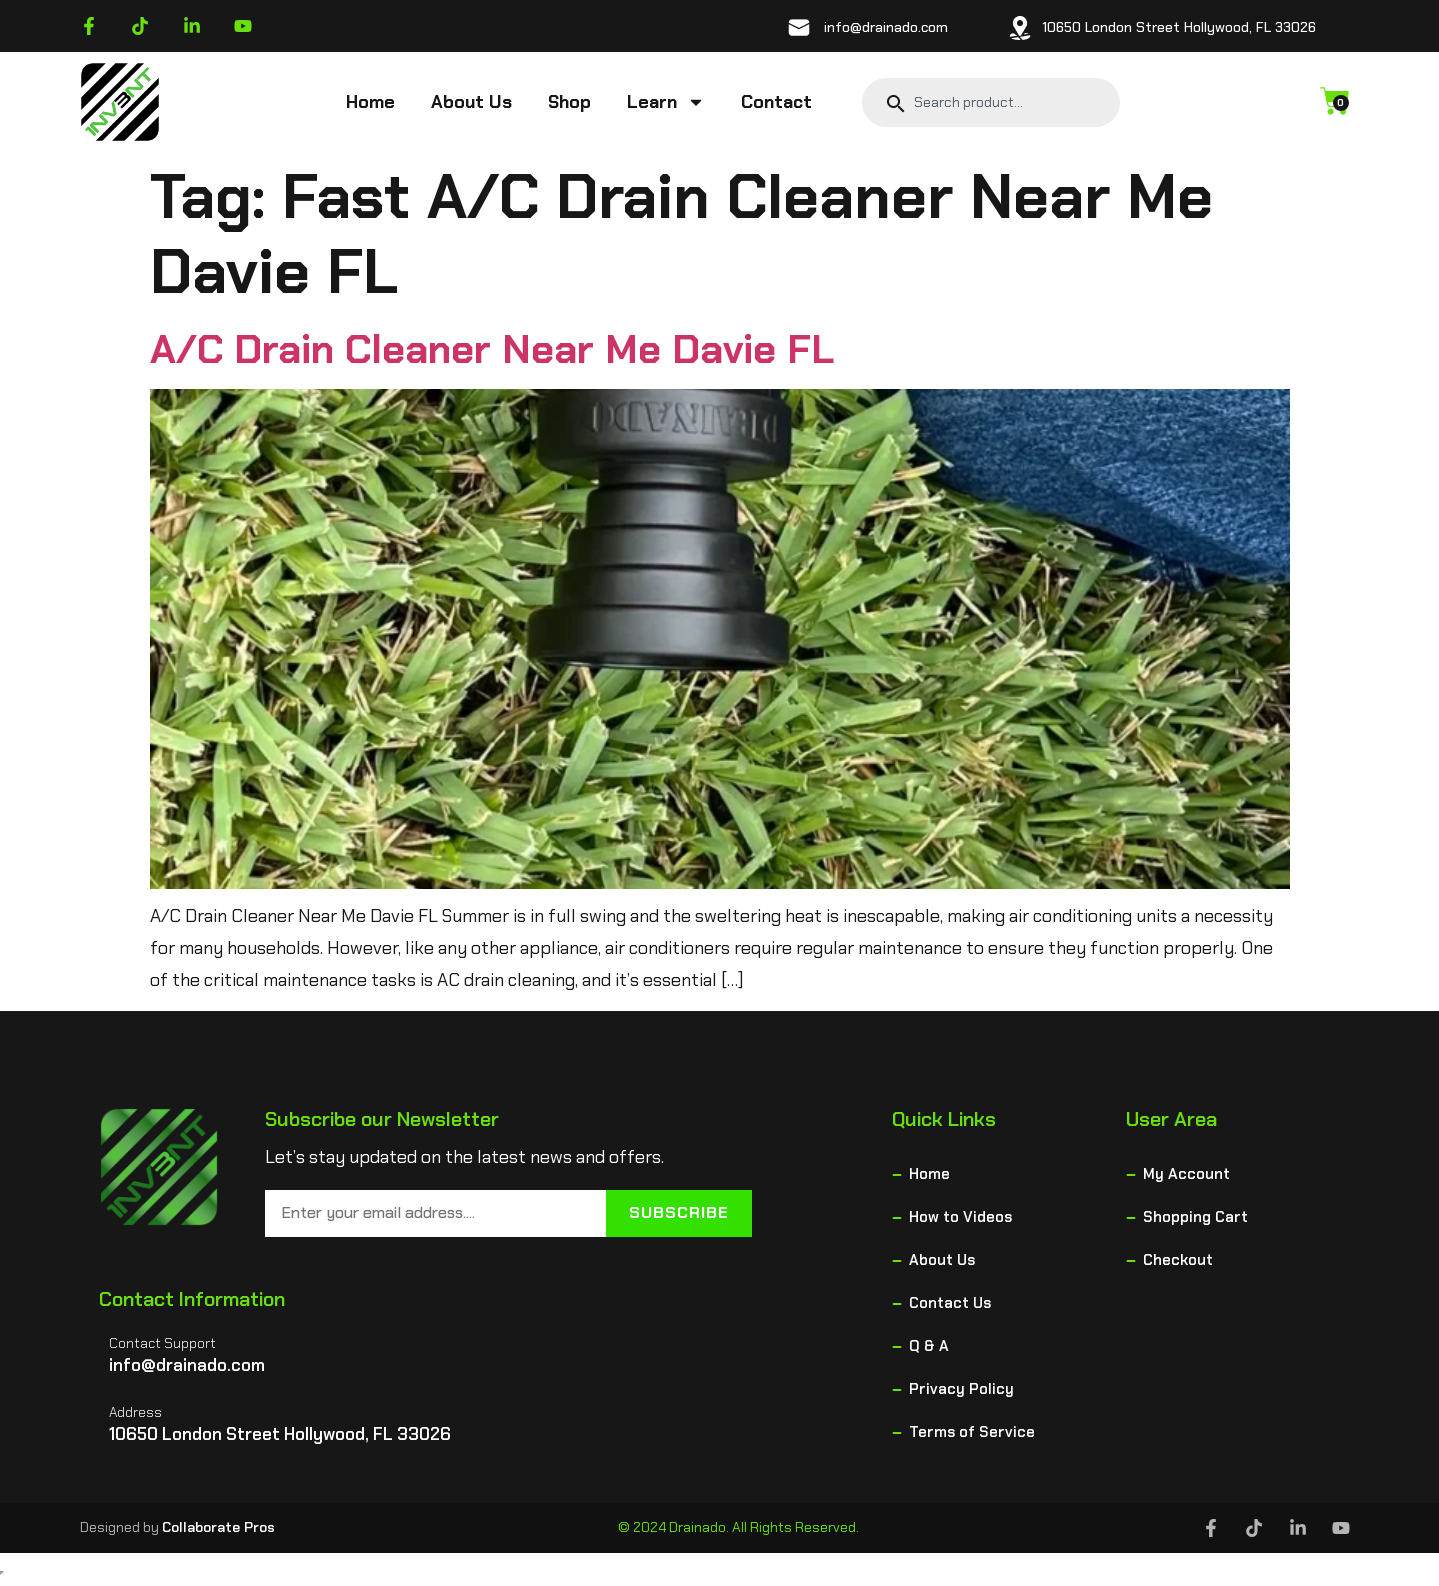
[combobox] (1004, 102)
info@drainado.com (886, 27)
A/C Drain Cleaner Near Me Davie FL (492, 349)
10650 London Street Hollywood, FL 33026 (1179, 27)
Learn (666, 102)
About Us (471, 102)
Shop (569, 102)
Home (370, 102)
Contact (776, 102)
